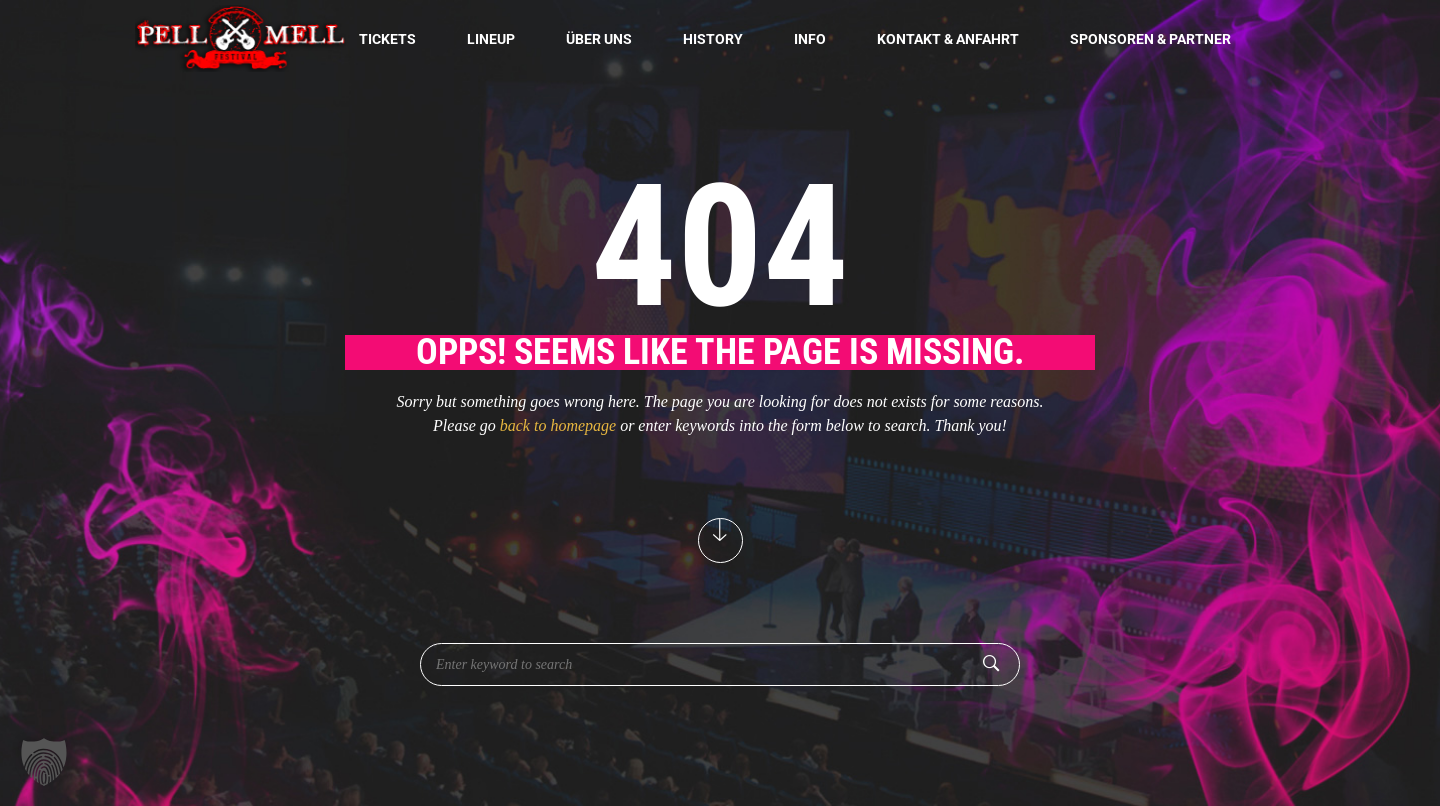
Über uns (599, 39)
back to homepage (558, 425)
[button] (44, 762)
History (713, 39)
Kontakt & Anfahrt (948, 39)
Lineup (491, 39)
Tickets (387, 39)
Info (810, 39)
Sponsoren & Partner (1150, 39)
